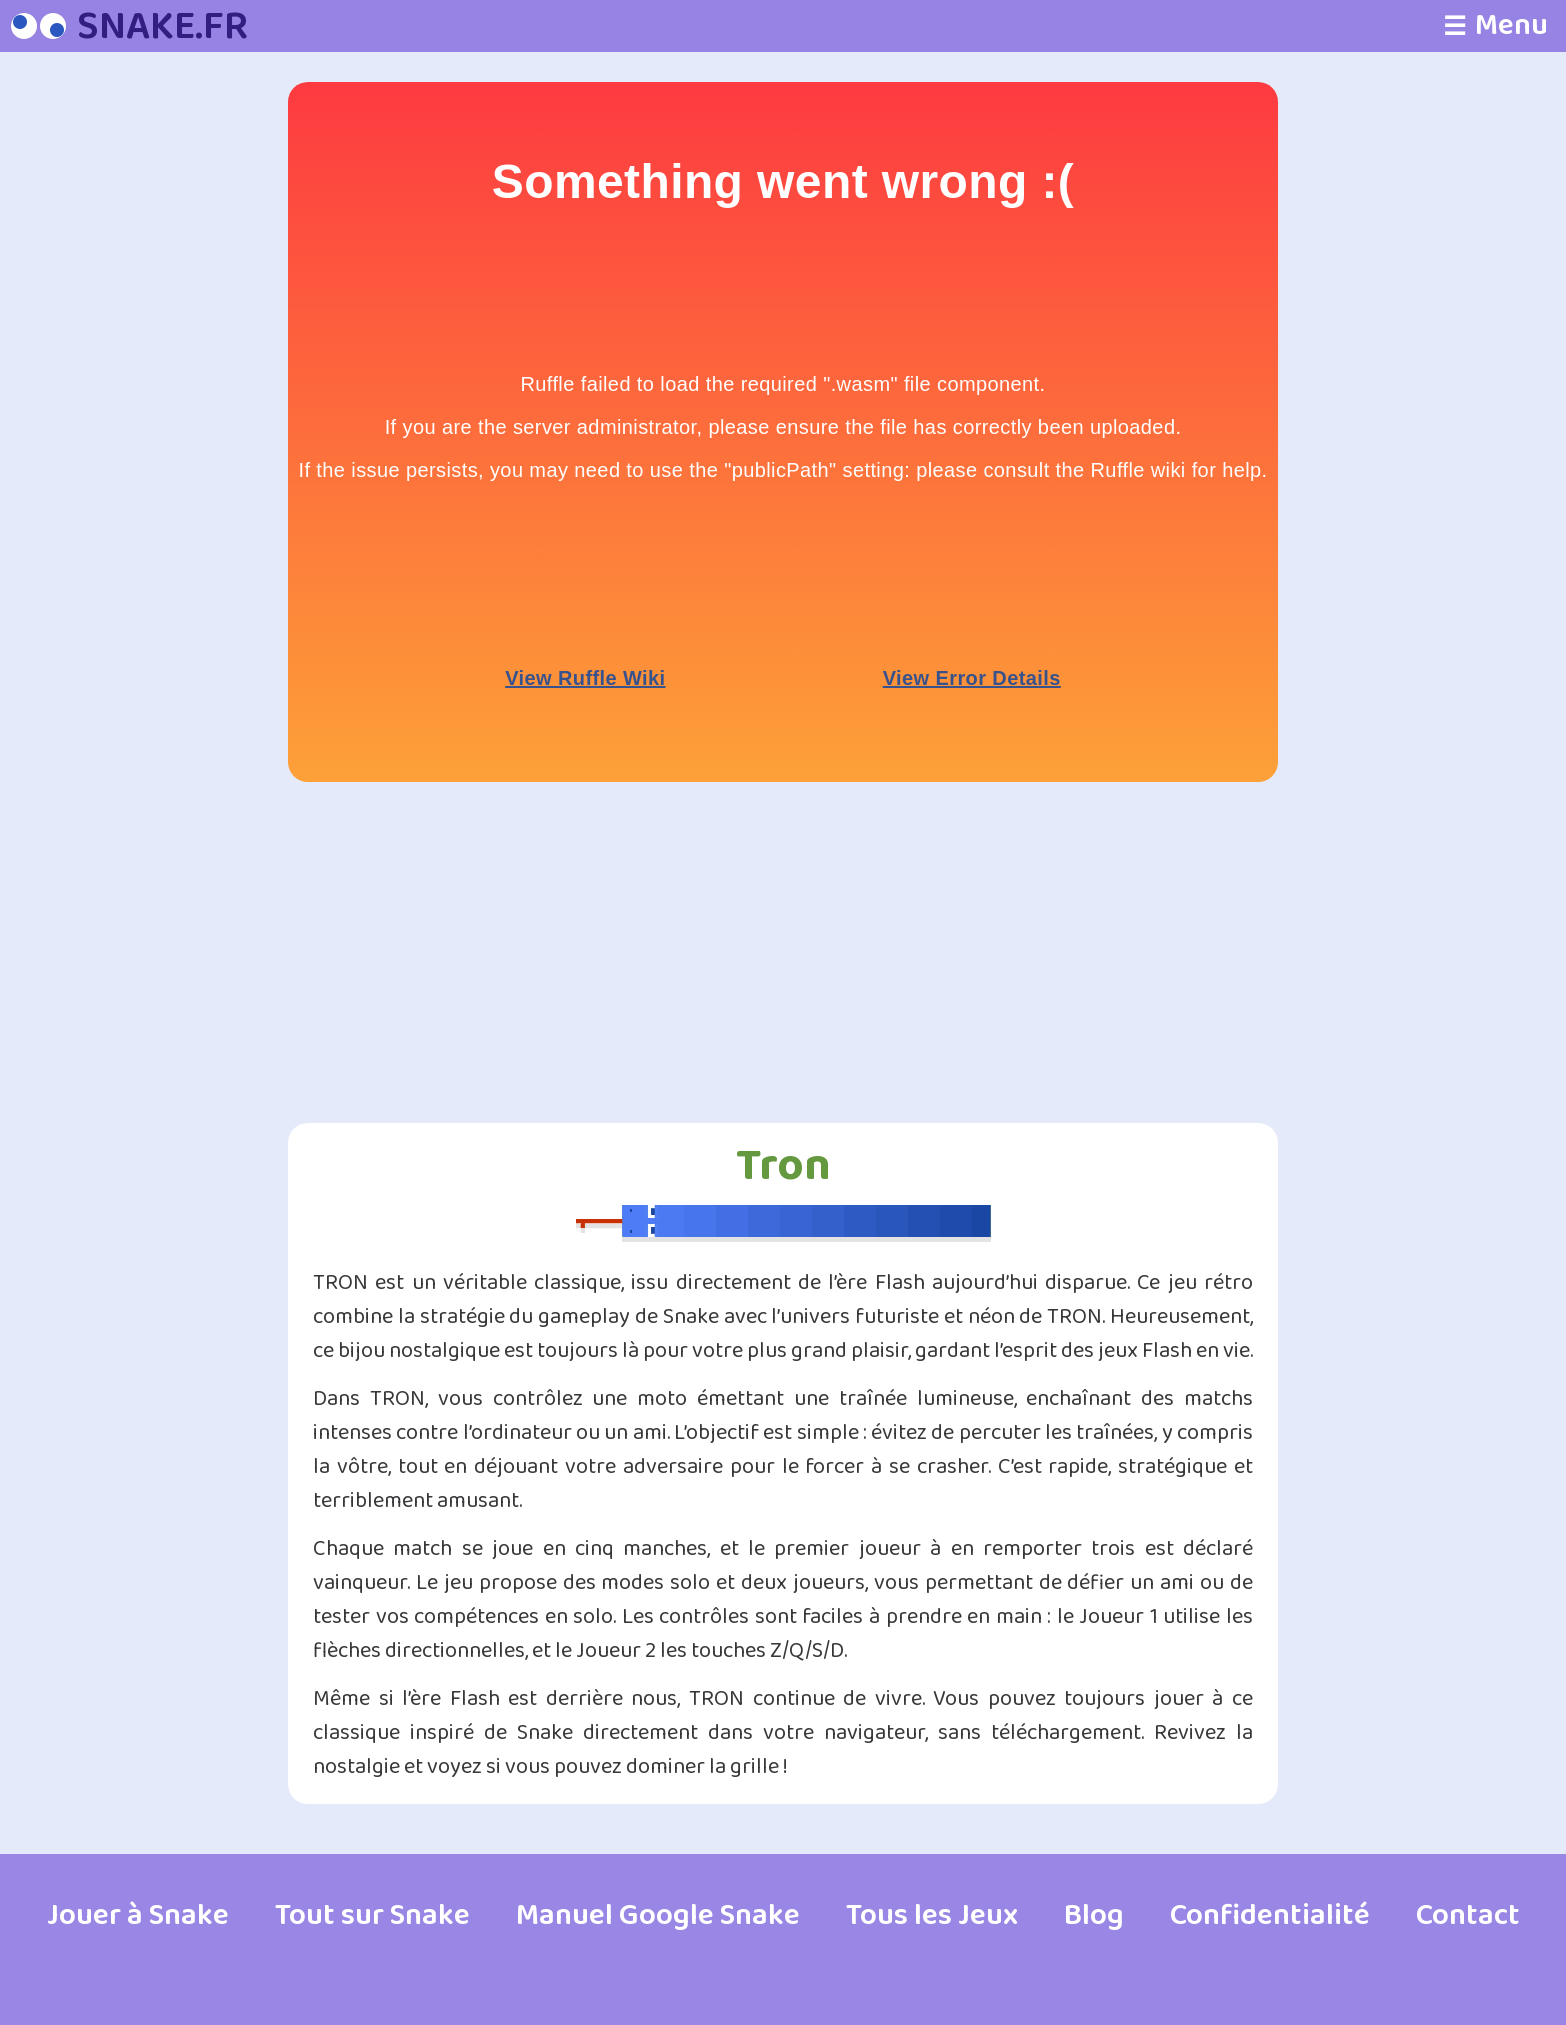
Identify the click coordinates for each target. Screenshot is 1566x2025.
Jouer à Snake (138, 1916)
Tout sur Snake (372, 1916)
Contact (1468, 1916)
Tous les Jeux (932, 1916)
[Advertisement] (188, 382)
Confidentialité (1270, 1916)
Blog (1094, 1916)
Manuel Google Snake (658, 1916)
